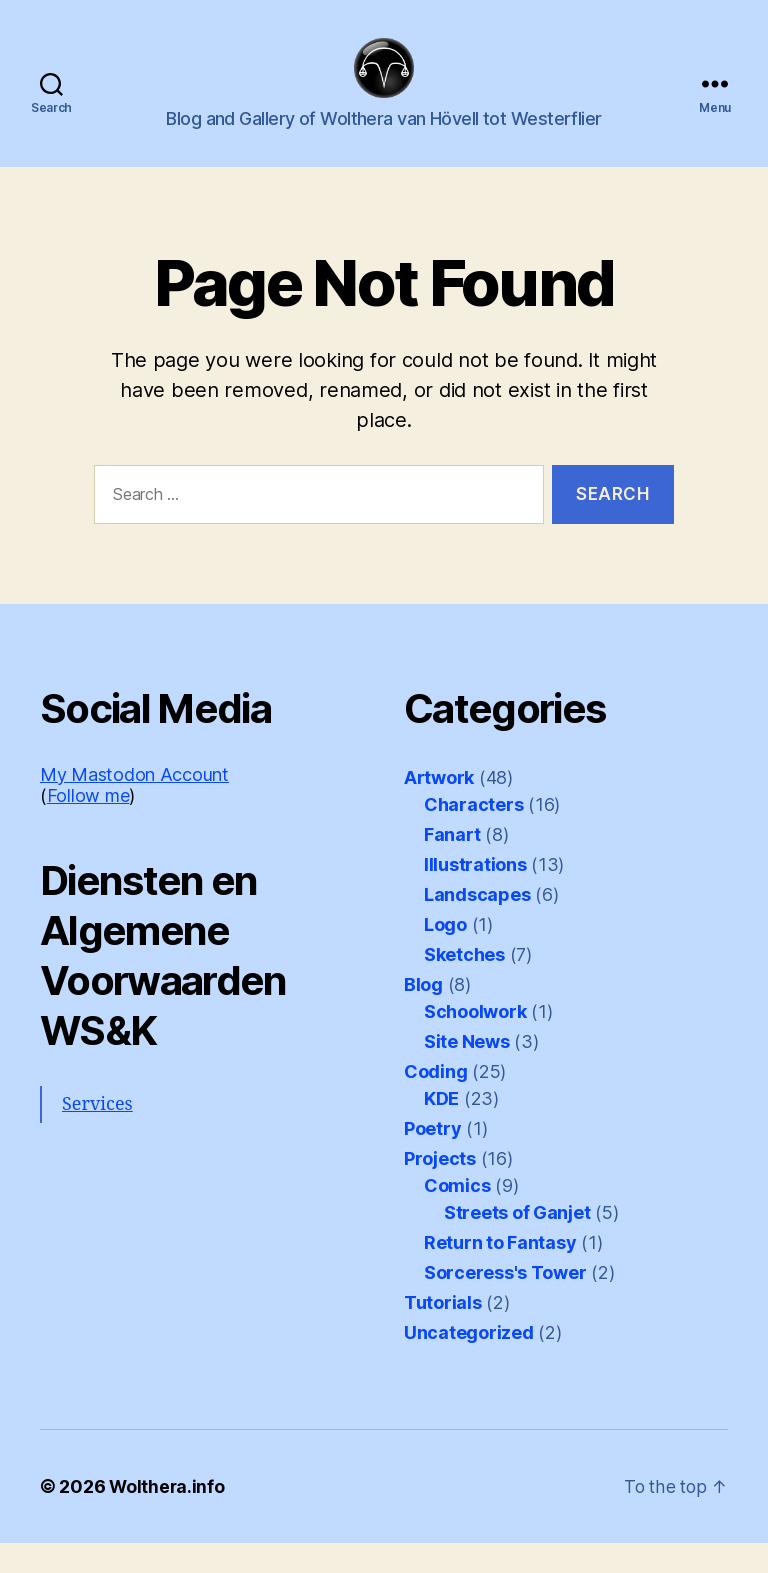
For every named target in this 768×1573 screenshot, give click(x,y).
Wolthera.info (168, 1516)
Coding (435, 1101)
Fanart (452, 864)
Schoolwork (475, 1041)
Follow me (88, 825)
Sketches (464, 984)
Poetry (432, 1158)
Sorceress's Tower (505, 1302)
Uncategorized (469, 1362)
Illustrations (475, 894)
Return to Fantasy (500, 1272)
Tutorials (443, 1332)
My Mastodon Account (134, 804)
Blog (423, 1014)
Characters (473, 834)
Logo (445, 954)
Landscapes (477, 924)
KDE (441, 1128)
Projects (440, 1188)
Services (97, 1134)
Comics (457, 1215)
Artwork (439, 807)
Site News (467, 1071)
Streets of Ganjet (517, 1242)
